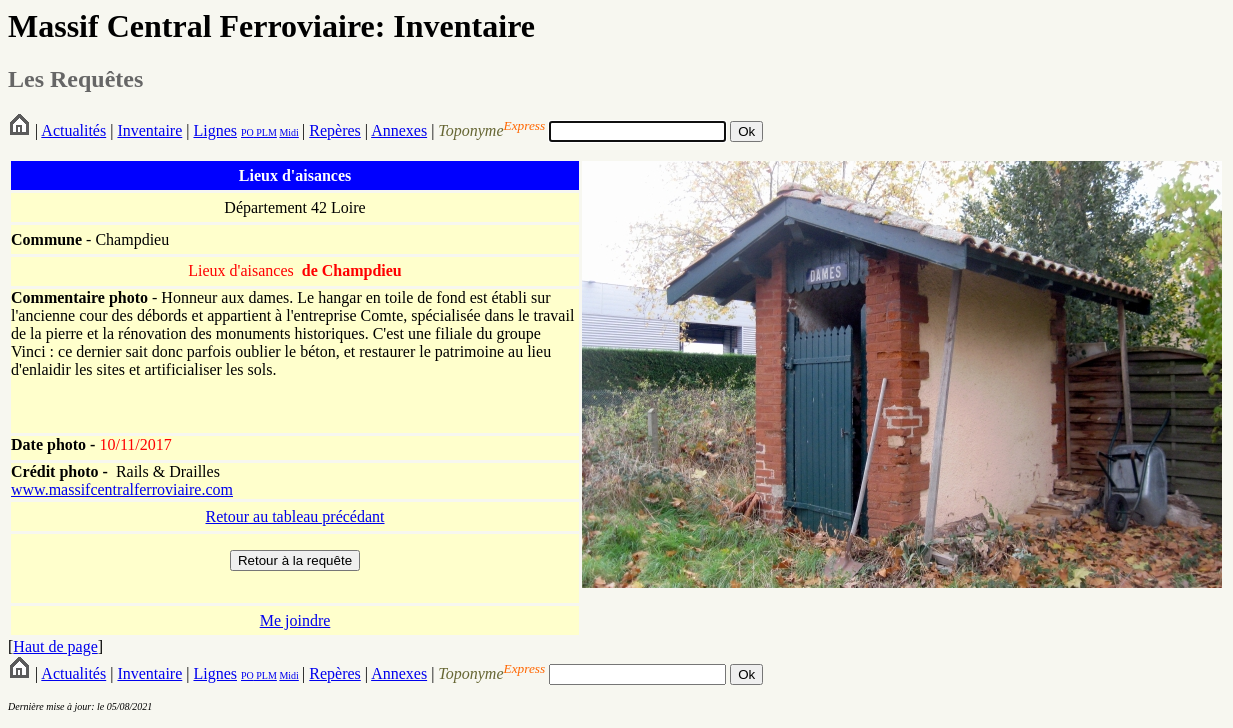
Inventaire (149, 130)
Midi (288, 132)
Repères (335, 130)
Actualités (73, 130)
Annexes (399, 130)
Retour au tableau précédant (294, 516)
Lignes (215, 130)
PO (247, 132)
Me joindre (295, 620)
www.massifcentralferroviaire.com (122, 489)
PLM (265, 132)
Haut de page (55, 646)
